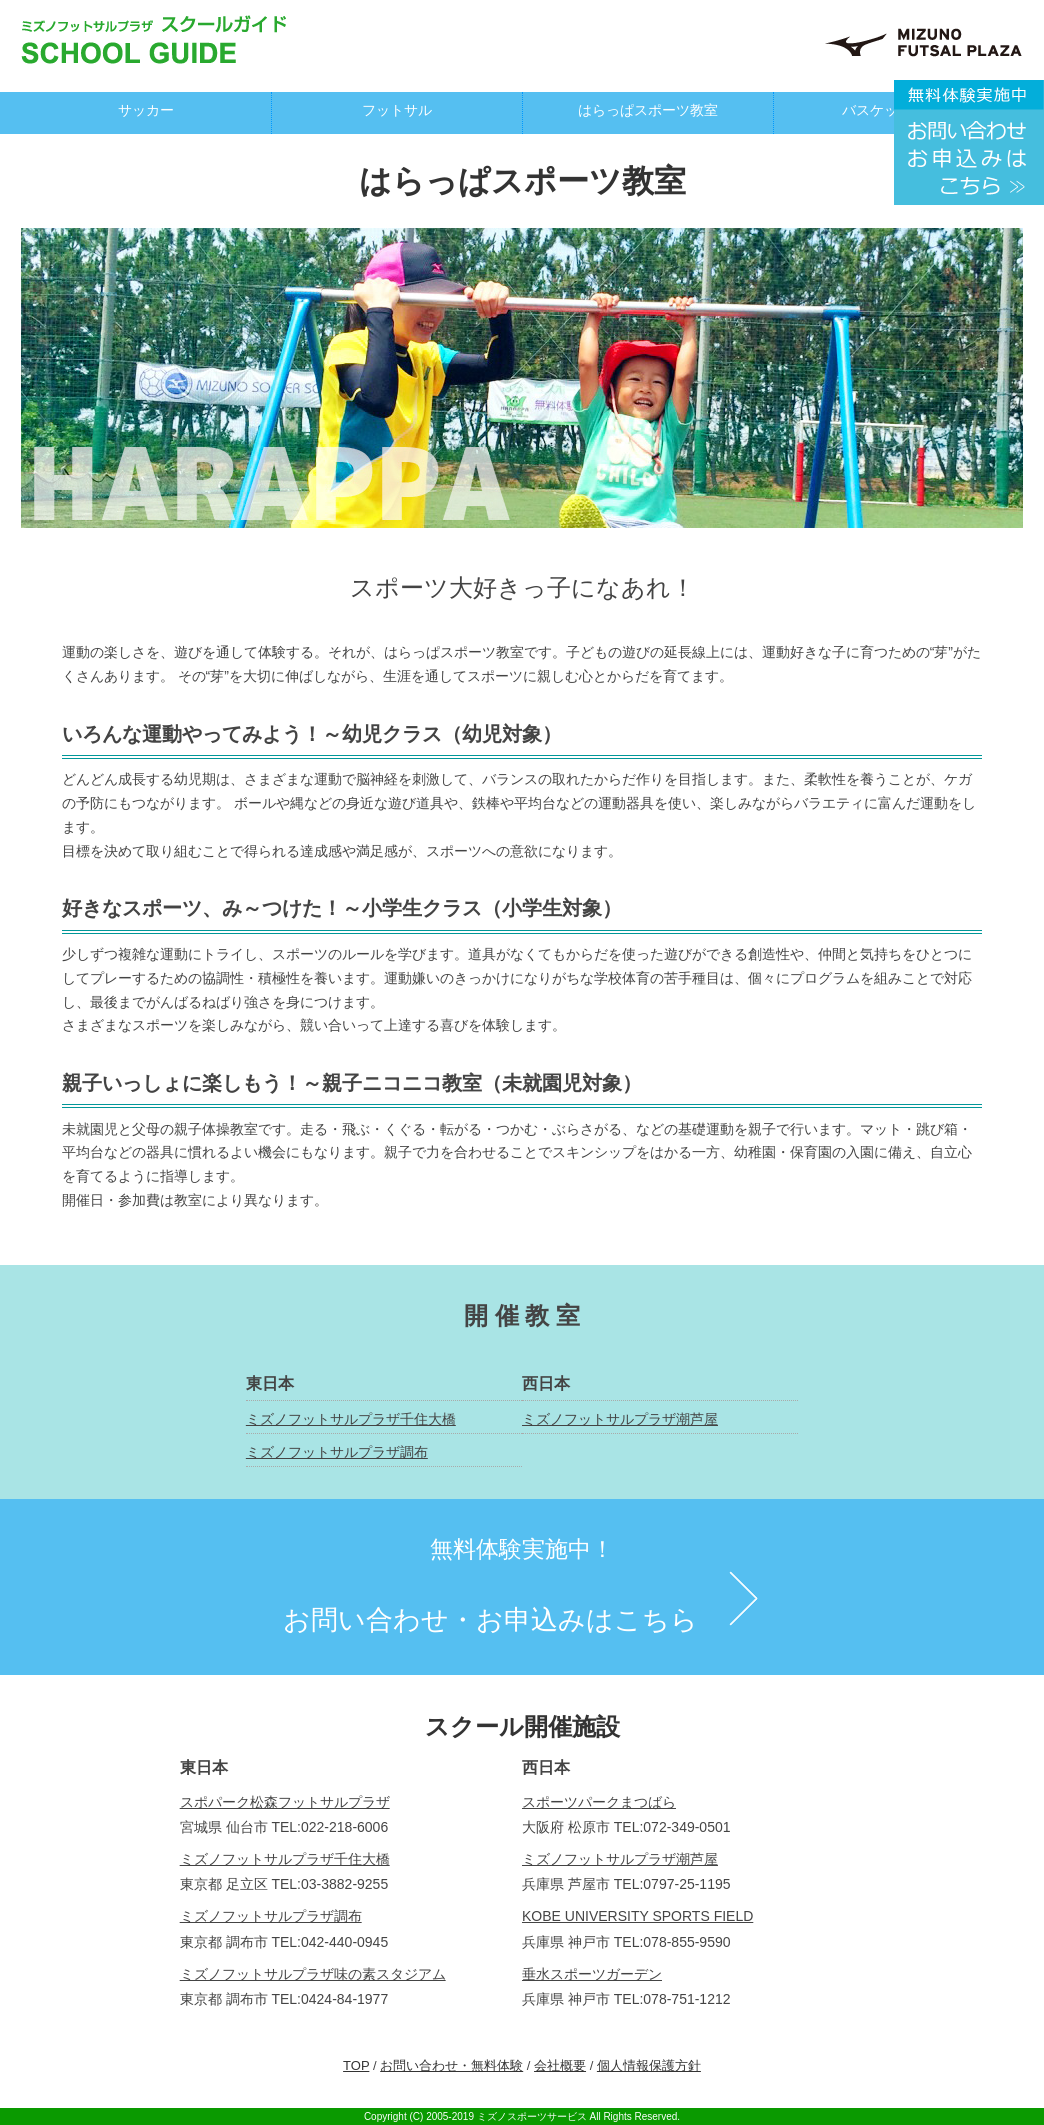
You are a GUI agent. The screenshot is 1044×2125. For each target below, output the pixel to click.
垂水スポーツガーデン (592, 1974)
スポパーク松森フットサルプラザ (285, 1802)
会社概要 (560, 2065)
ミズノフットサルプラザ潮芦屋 (620, 1419)
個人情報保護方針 (649, 2065)
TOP (356, 2065)
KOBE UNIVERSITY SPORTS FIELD (637, 1916)
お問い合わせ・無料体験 (451, 2065)
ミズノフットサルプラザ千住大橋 (351, 1419)
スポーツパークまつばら (599, 1802)
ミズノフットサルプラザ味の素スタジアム (313, 1974)
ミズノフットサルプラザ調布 (337, 1452)
